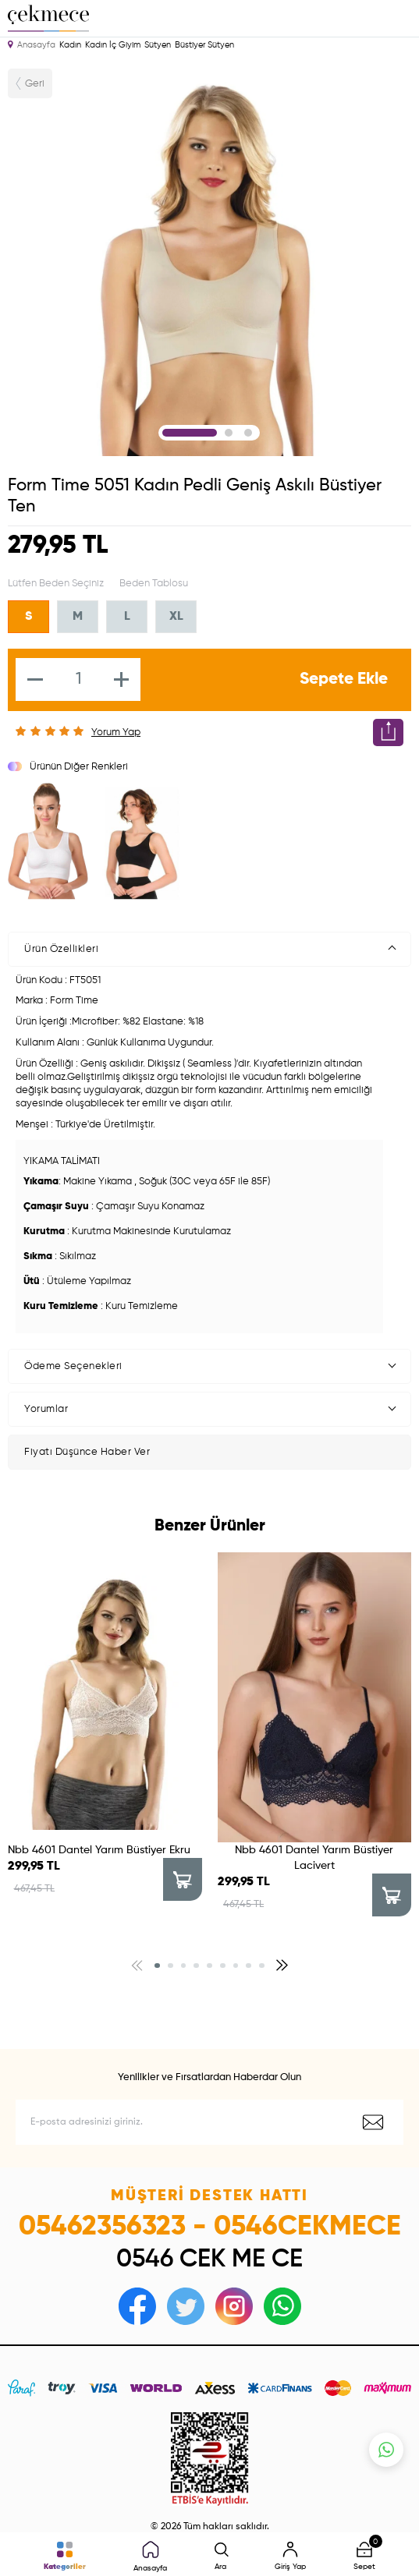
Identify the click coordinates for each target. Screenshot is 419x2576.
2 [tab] (229, 433)
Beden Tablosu (153, 584)
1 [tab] (189, 433)
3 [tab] (248, 433)
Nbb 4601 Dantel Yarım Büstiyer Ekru (99, 1850)
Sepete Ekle (344, 679)
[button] (157, 1966)
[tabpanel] (209, 258)
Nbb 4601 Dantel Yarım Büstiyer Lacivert (314, 1858)
